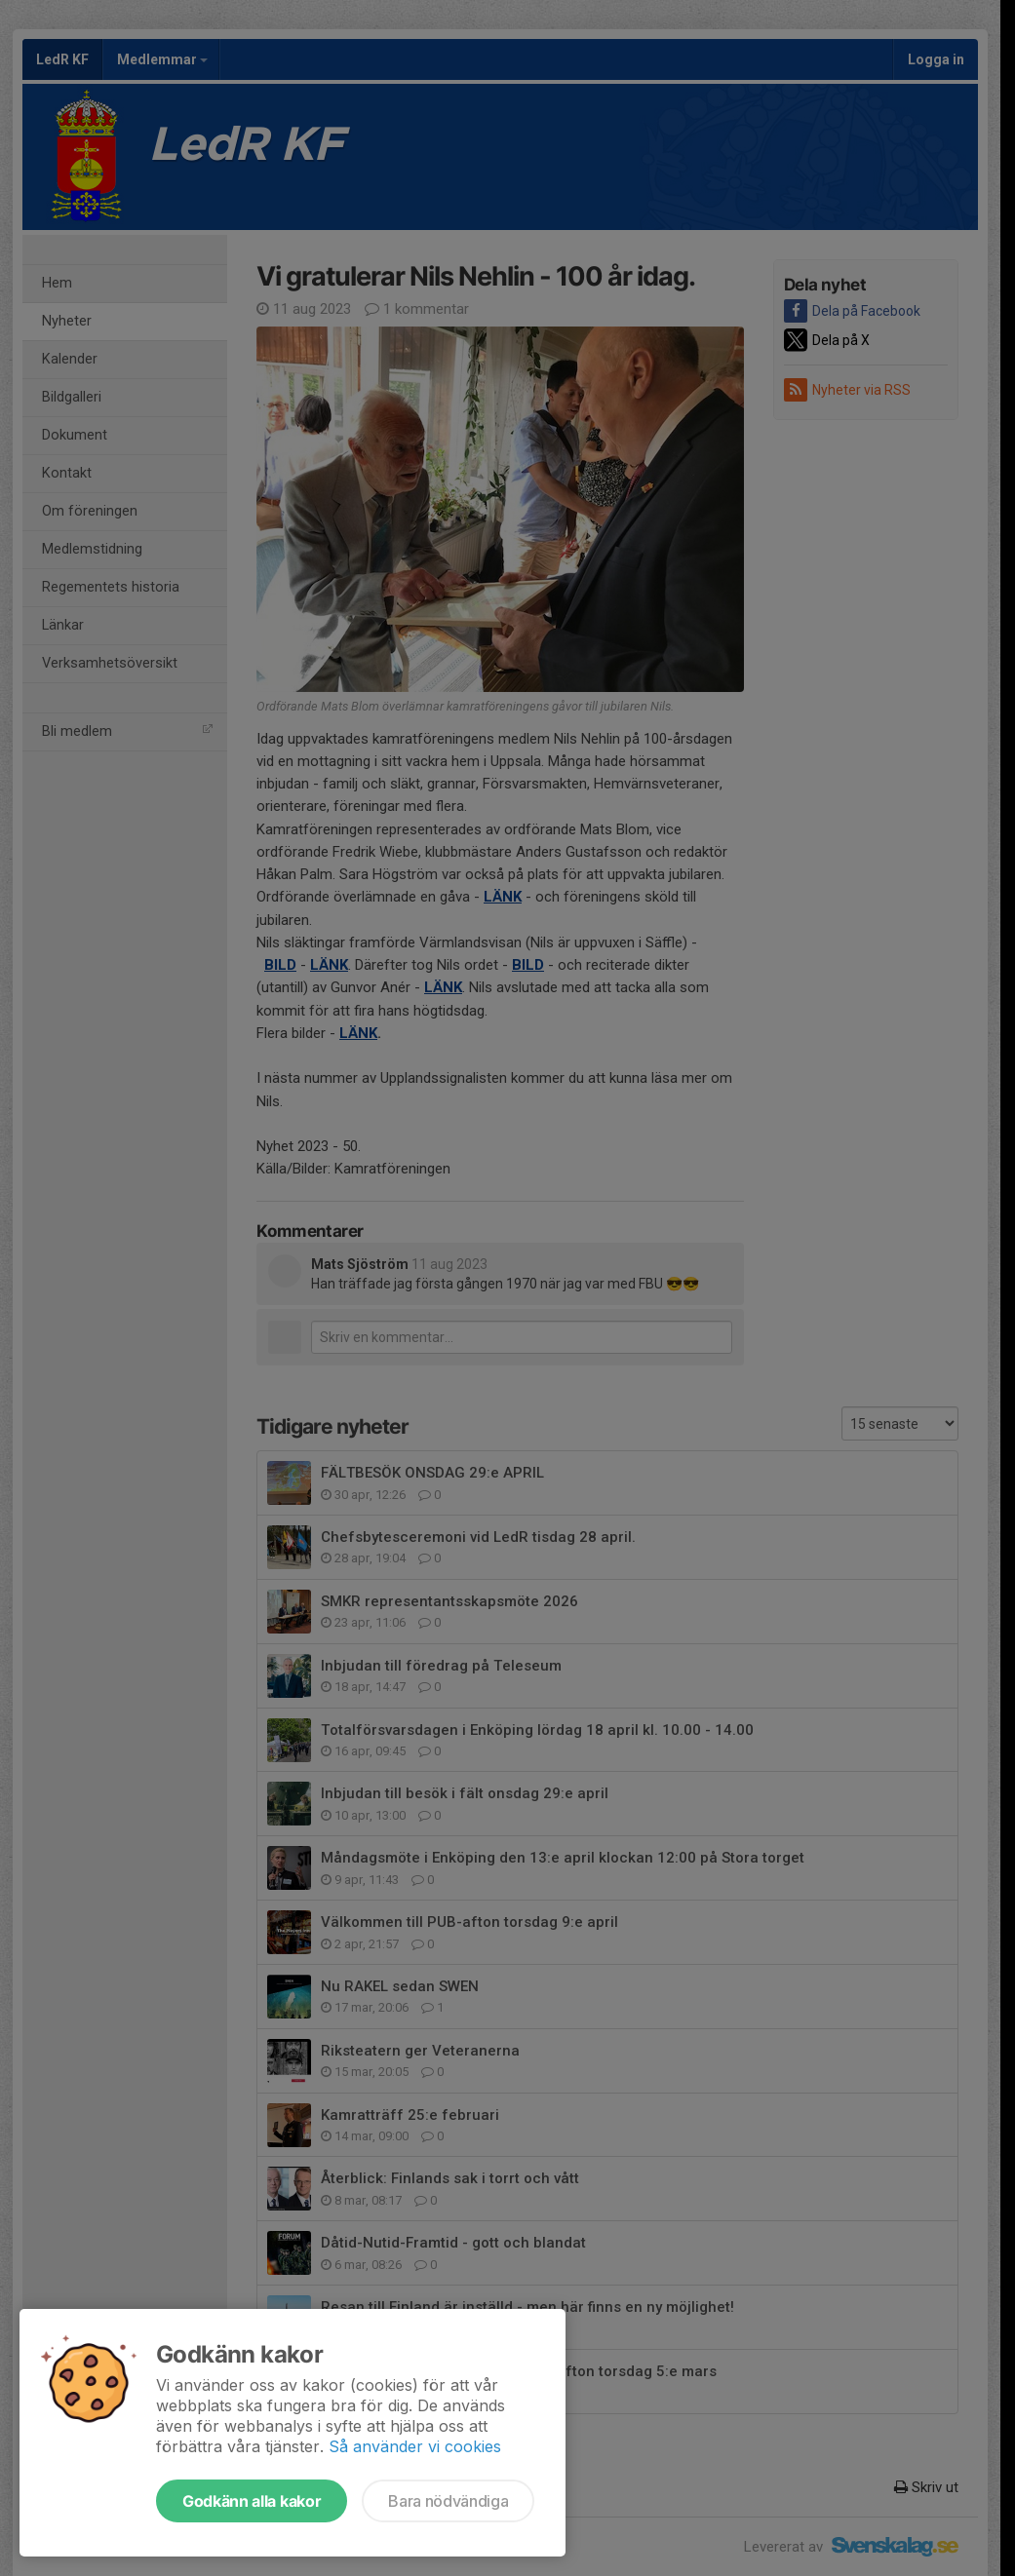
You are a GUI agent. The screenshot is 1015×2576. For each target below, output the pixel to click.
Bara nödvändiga (448, 2501)
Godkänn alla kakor (251, 2501)
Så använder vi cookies (415, 2446)
